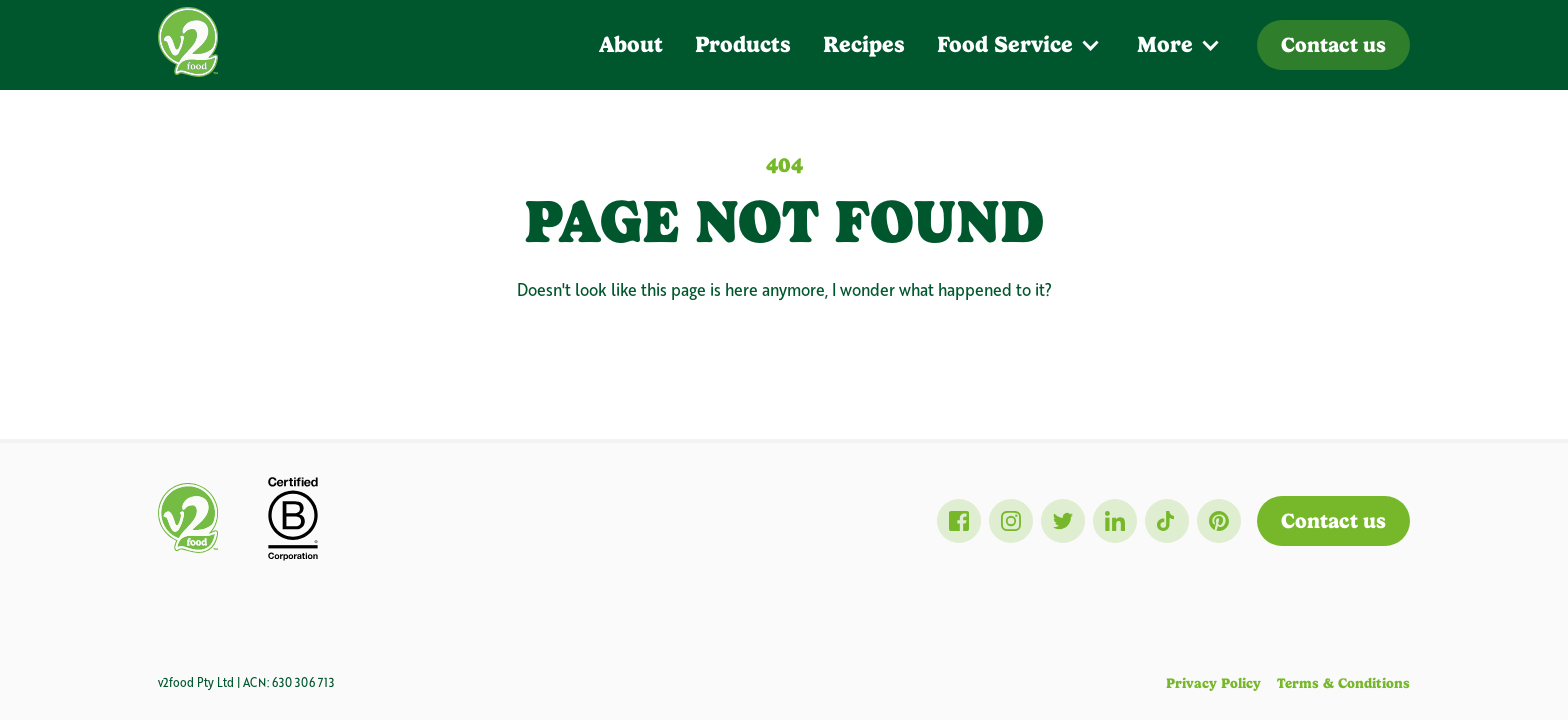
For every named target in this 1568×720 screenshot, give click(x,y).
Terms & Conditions (1343, 683)
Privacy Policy (1213, 683)
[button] (1021, 45)
